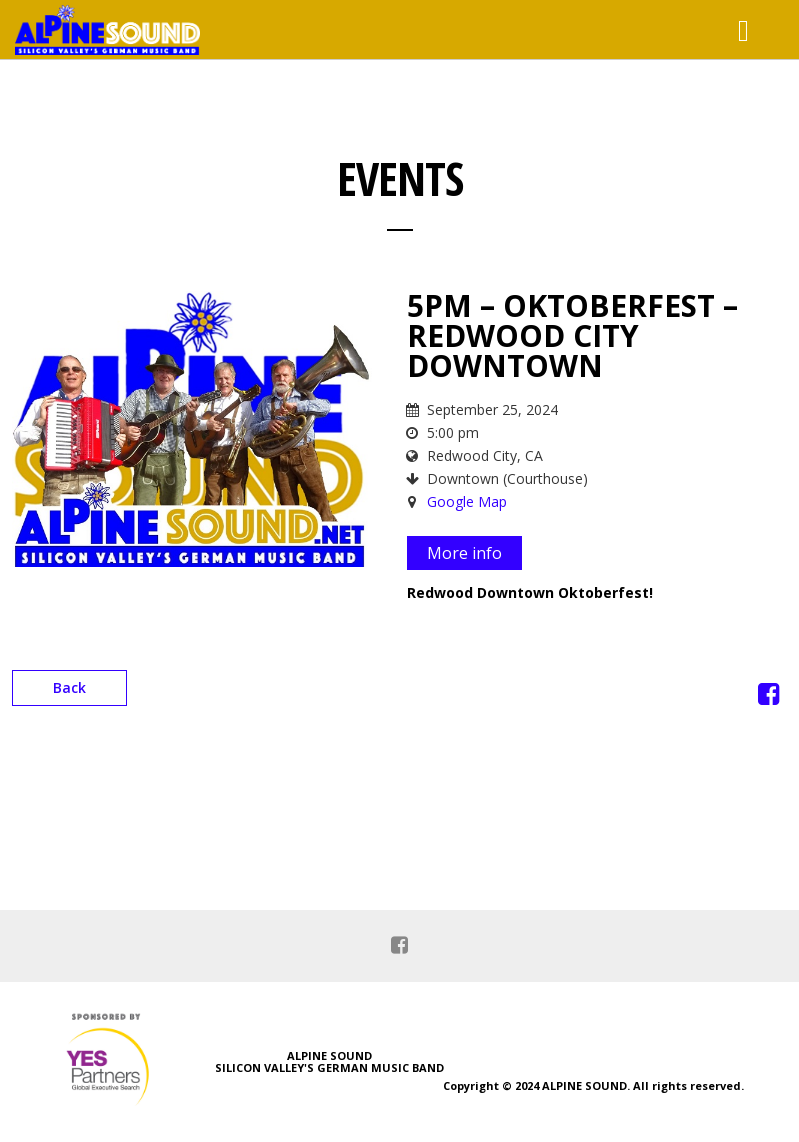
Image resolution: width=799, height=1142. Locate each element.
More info (464, 553)
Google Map (467, 501)
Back (69, 687)
